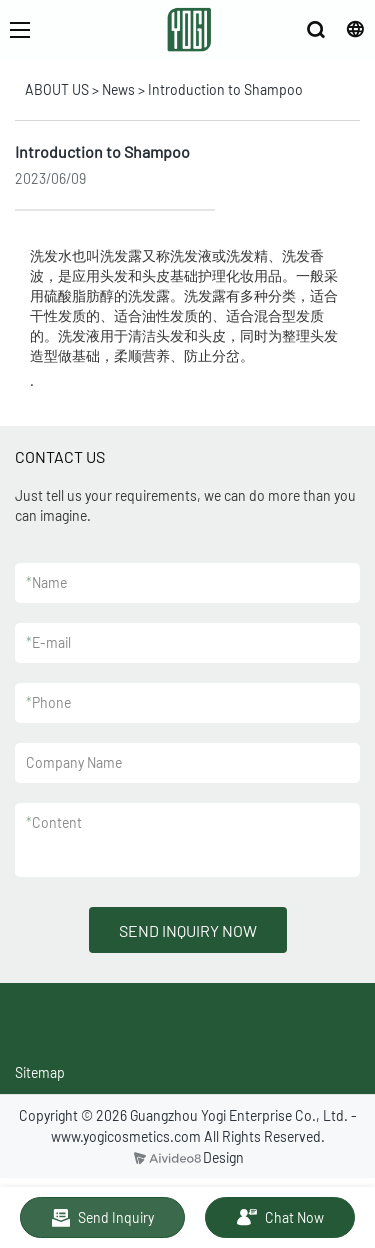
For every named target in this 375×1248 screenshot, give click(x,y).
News (118, 89)
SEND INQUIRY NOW (188, 930)
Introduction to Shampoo (225, 89)
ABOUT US (57, 89)
